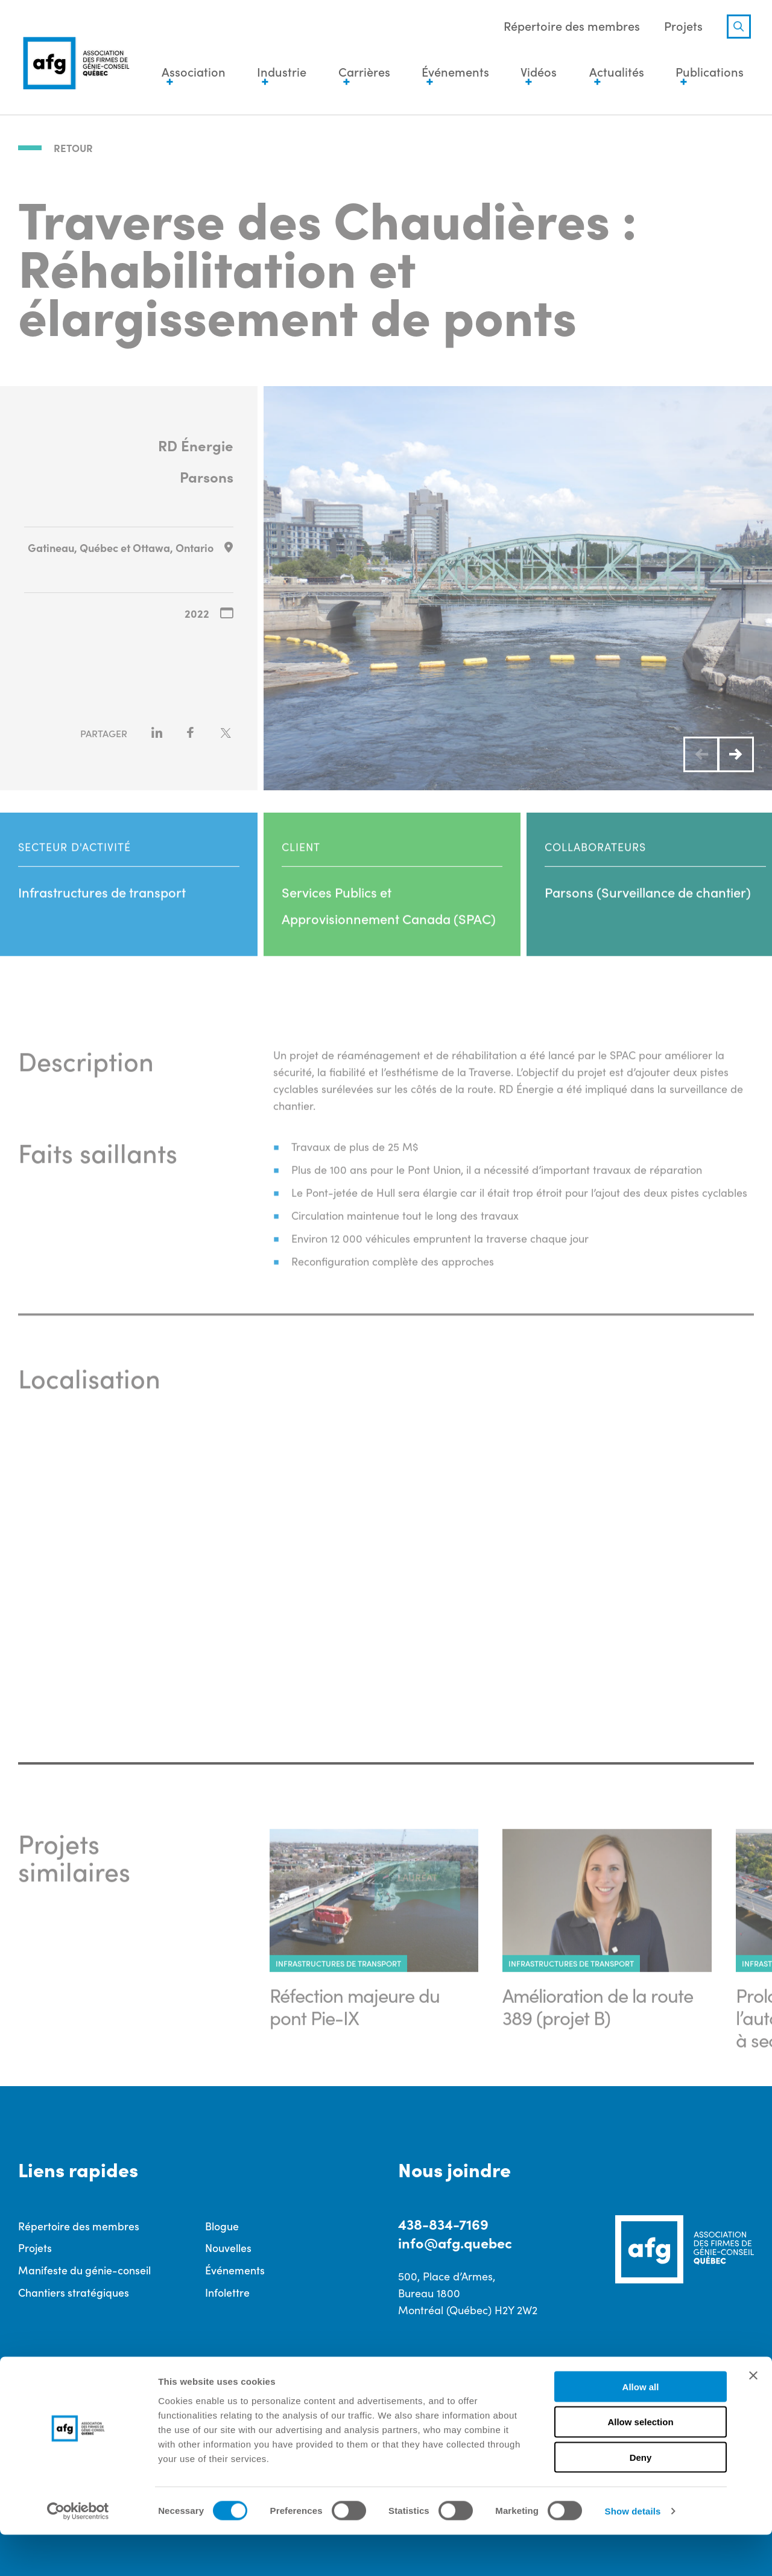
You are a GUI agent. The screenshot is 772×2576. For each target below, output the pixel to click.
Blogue (222, 2224)
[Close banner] (753, 2417)
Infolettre (227, 2290)
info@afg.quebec (457, 2241)
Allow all (640, 2428)
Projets (680, 26)
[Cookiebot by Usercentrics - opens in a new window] (78, 2552)
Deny (641, 2499)
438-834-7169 (444, 2222)
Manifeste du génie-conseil (84, 2268)
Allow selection (640, 2463)
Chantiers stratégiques (73, 2290)
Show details (633, 2552)
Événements (235, 2268)
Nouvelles (228, 2246)
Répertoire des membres (569, 26)
